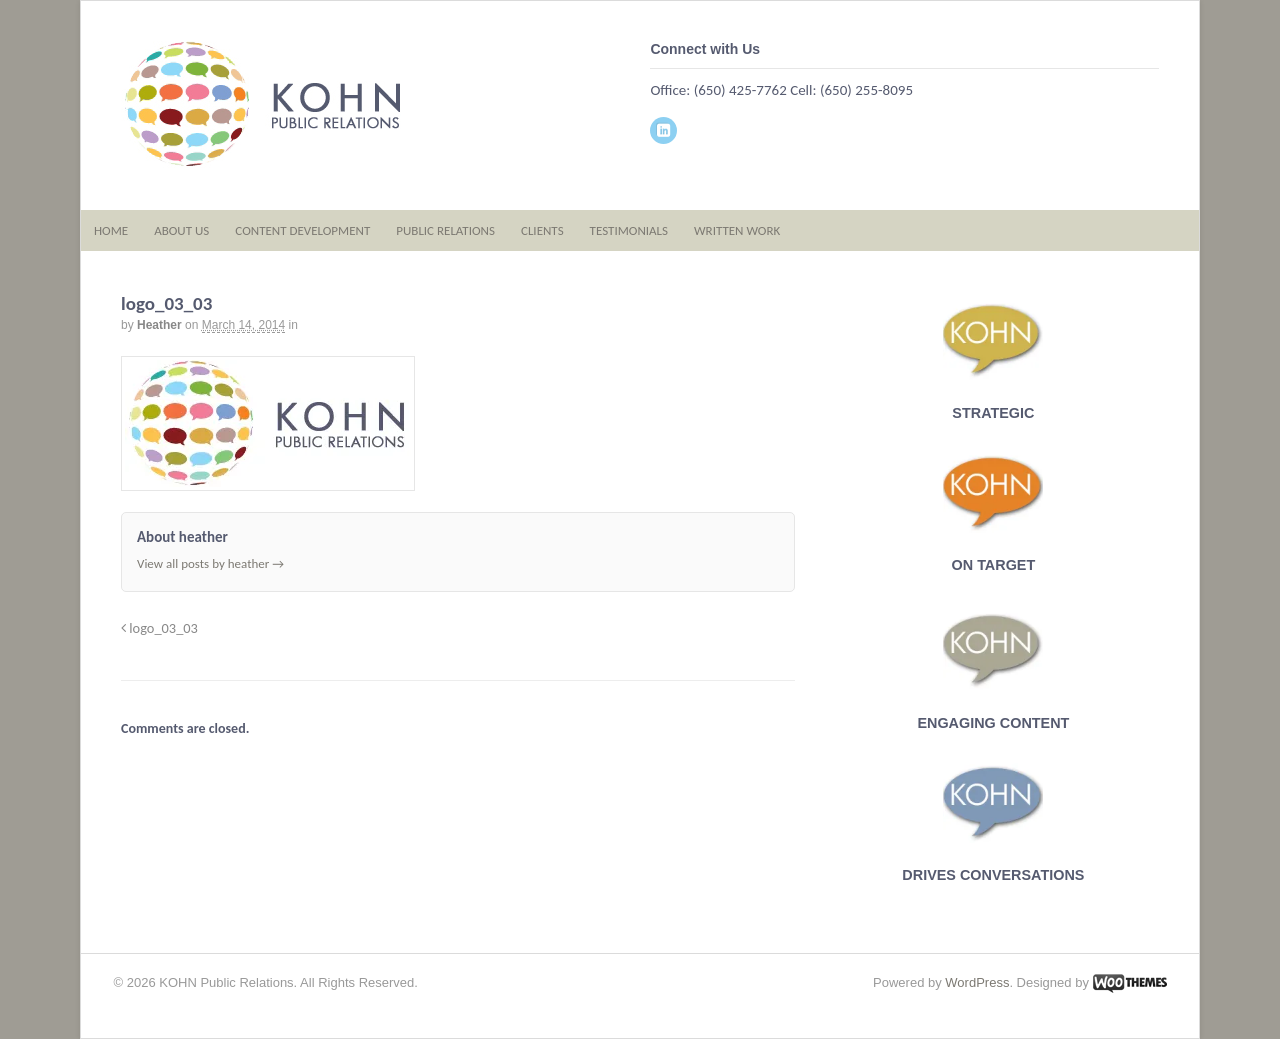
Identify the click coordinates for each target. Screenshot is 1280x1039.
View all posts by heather (210, 563)
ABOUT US (181, 230)
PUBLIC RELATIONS (445, 230)
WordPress (977, 982)
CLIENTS (542, 230)
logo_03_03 (159, 628)
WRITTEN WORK (737, 230)
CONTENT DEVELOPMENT (302, 230)
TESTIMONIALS (629, 230)
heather (159, 325)
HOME (111, 230)
